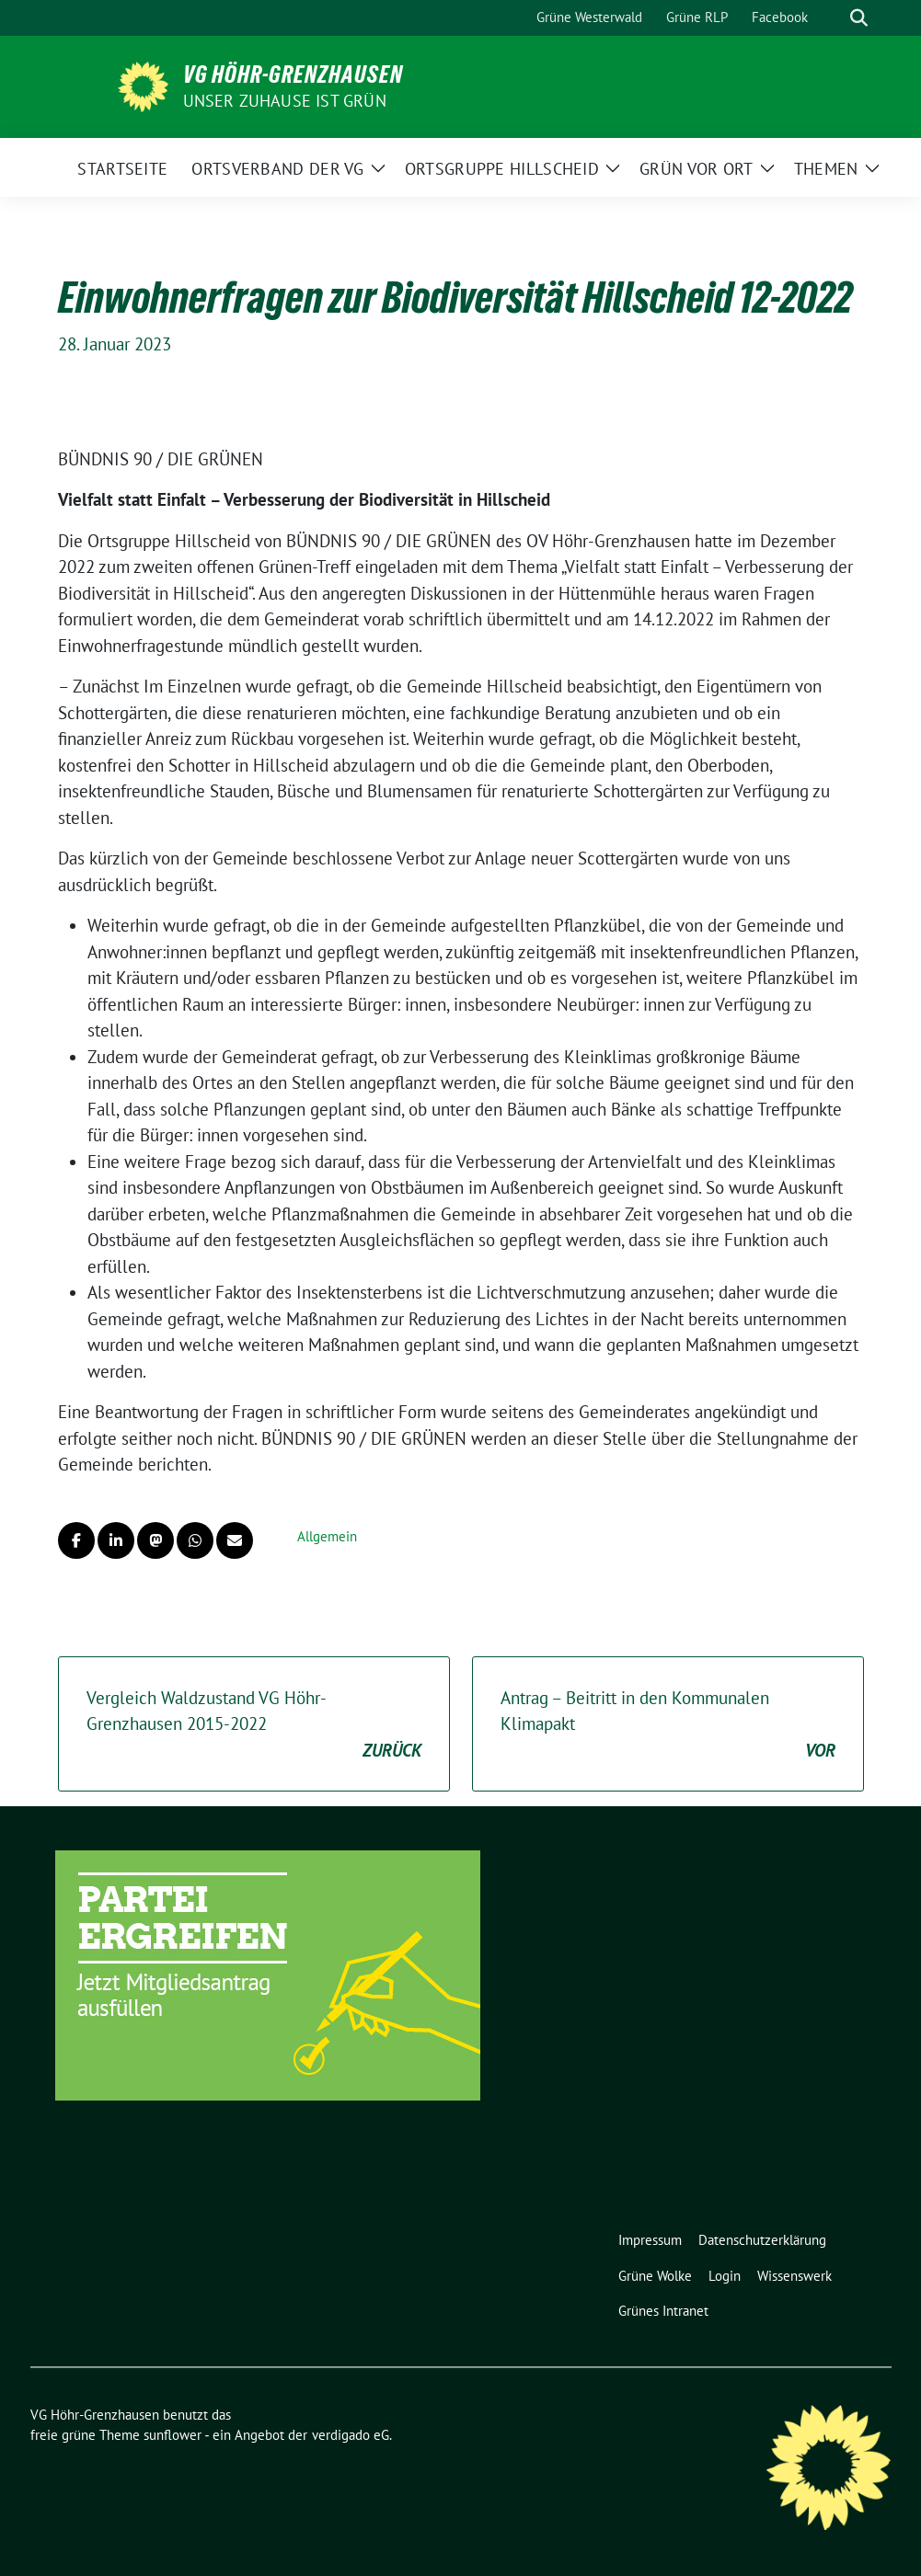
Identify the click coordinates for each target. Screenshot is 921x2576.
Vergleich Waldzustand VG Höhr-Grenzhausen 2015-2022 (253, 1725)
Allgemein (327, 1536)
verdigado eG (350, 2435)
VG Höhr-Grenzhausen (293, 74)
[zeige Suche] (859, 18)
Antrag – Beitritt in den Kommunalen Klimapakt (668, 1725)
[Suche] (832, 18)
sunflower (172, 2435)
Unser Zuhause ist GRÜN (284, 100)
